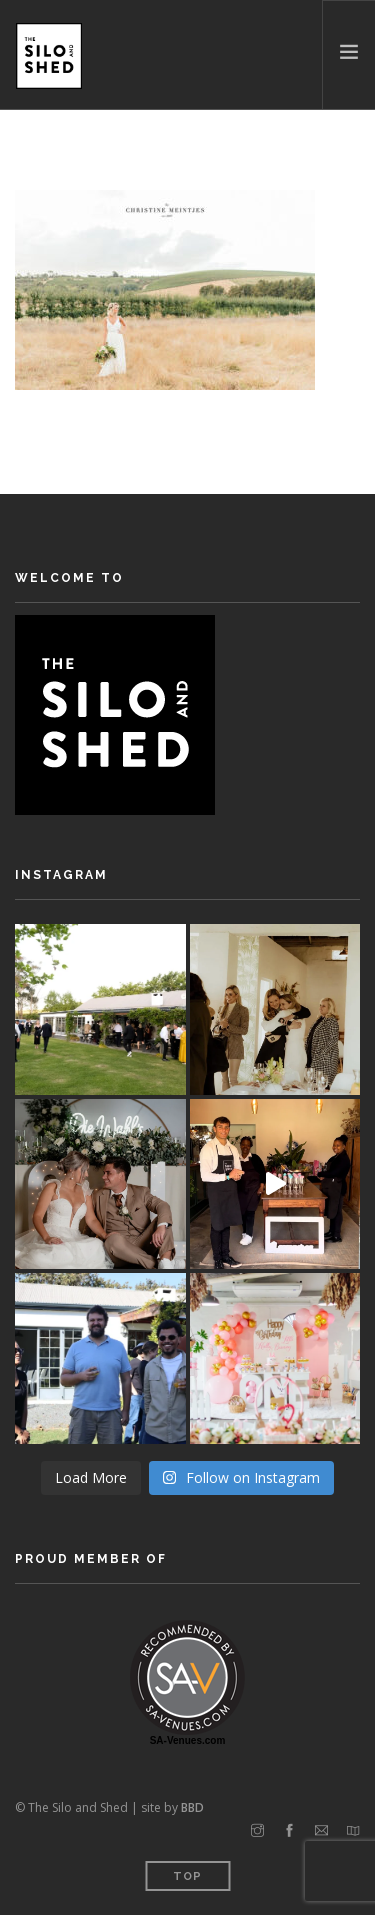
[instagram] (257, 1831)
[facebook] (289, 1831)
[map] (353, 1831)
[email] (321, 1831)
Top (187, 1876)
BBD (192, 1807)
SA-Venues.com (188, 1740)
